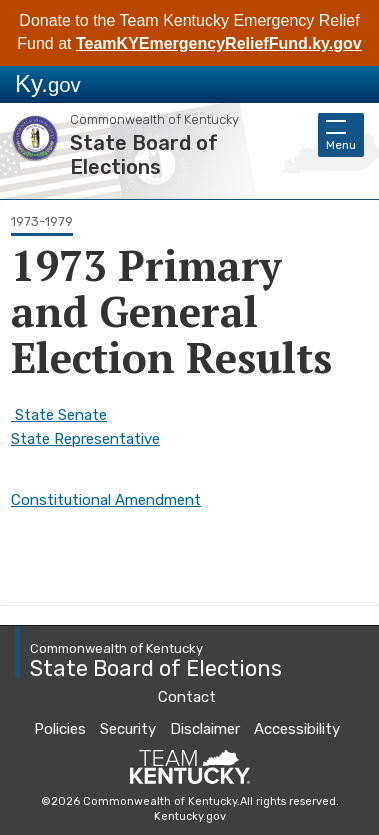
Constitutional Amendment (106, 500)
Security (128, 729)
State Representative (85, 439)
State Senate (59, 415)
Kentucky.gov (190, 816)
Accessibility (297, 729)
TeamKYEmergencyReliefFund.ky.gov (219, 43)
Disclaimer (205, 729)
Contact (187, 697)
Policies (60, 729)
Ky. (48, 83)
